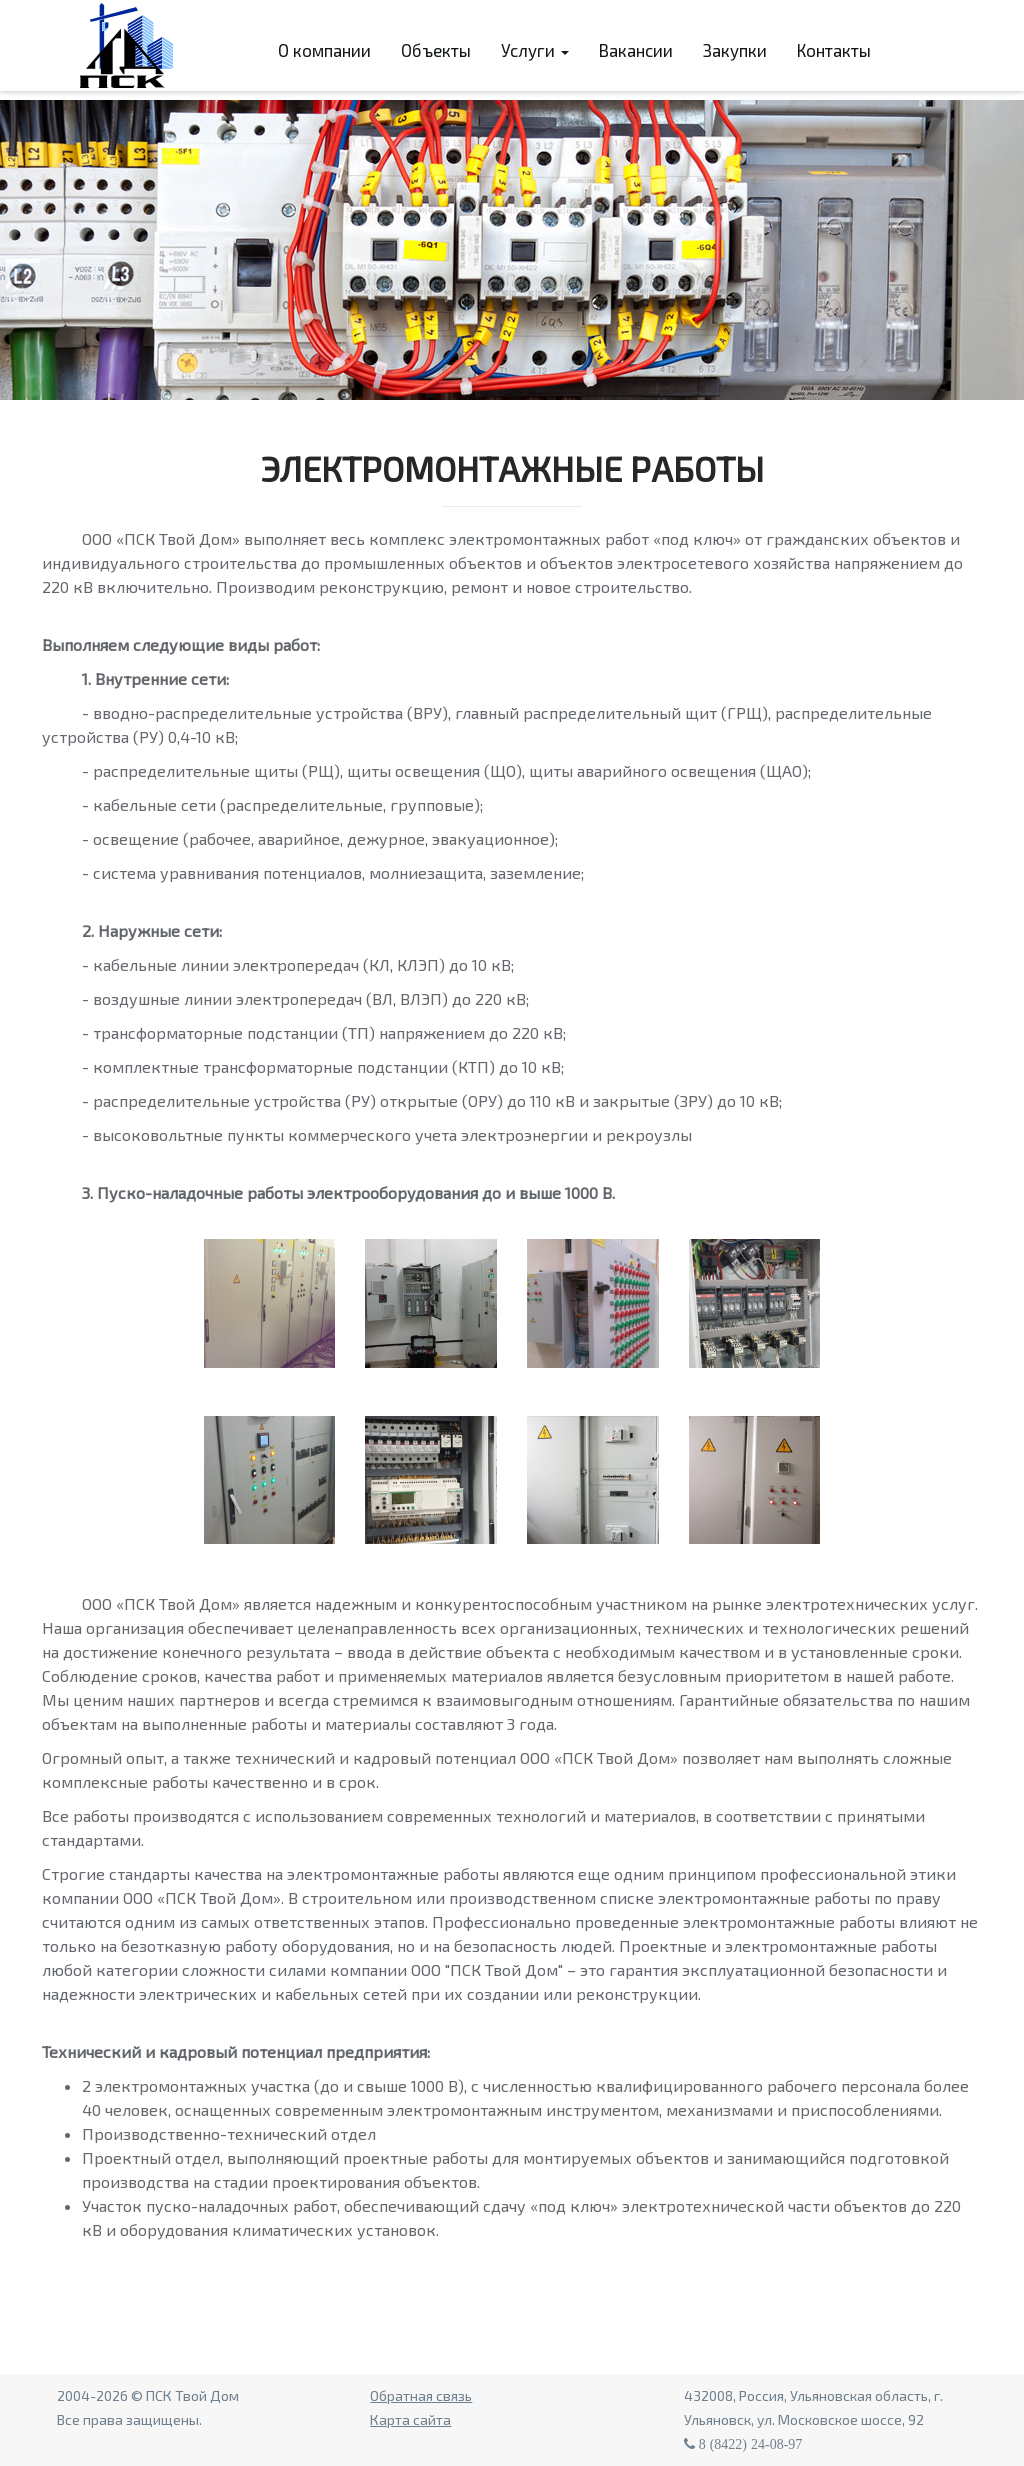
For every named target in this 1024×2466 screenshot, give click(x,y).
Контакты (834, 50)
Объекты (436, 50)
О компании (324, 50)
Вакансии (636, 50)
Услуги (535, 50)
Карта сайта (410, 2419)
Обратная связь (421, 2395)
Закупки (735, 50)
